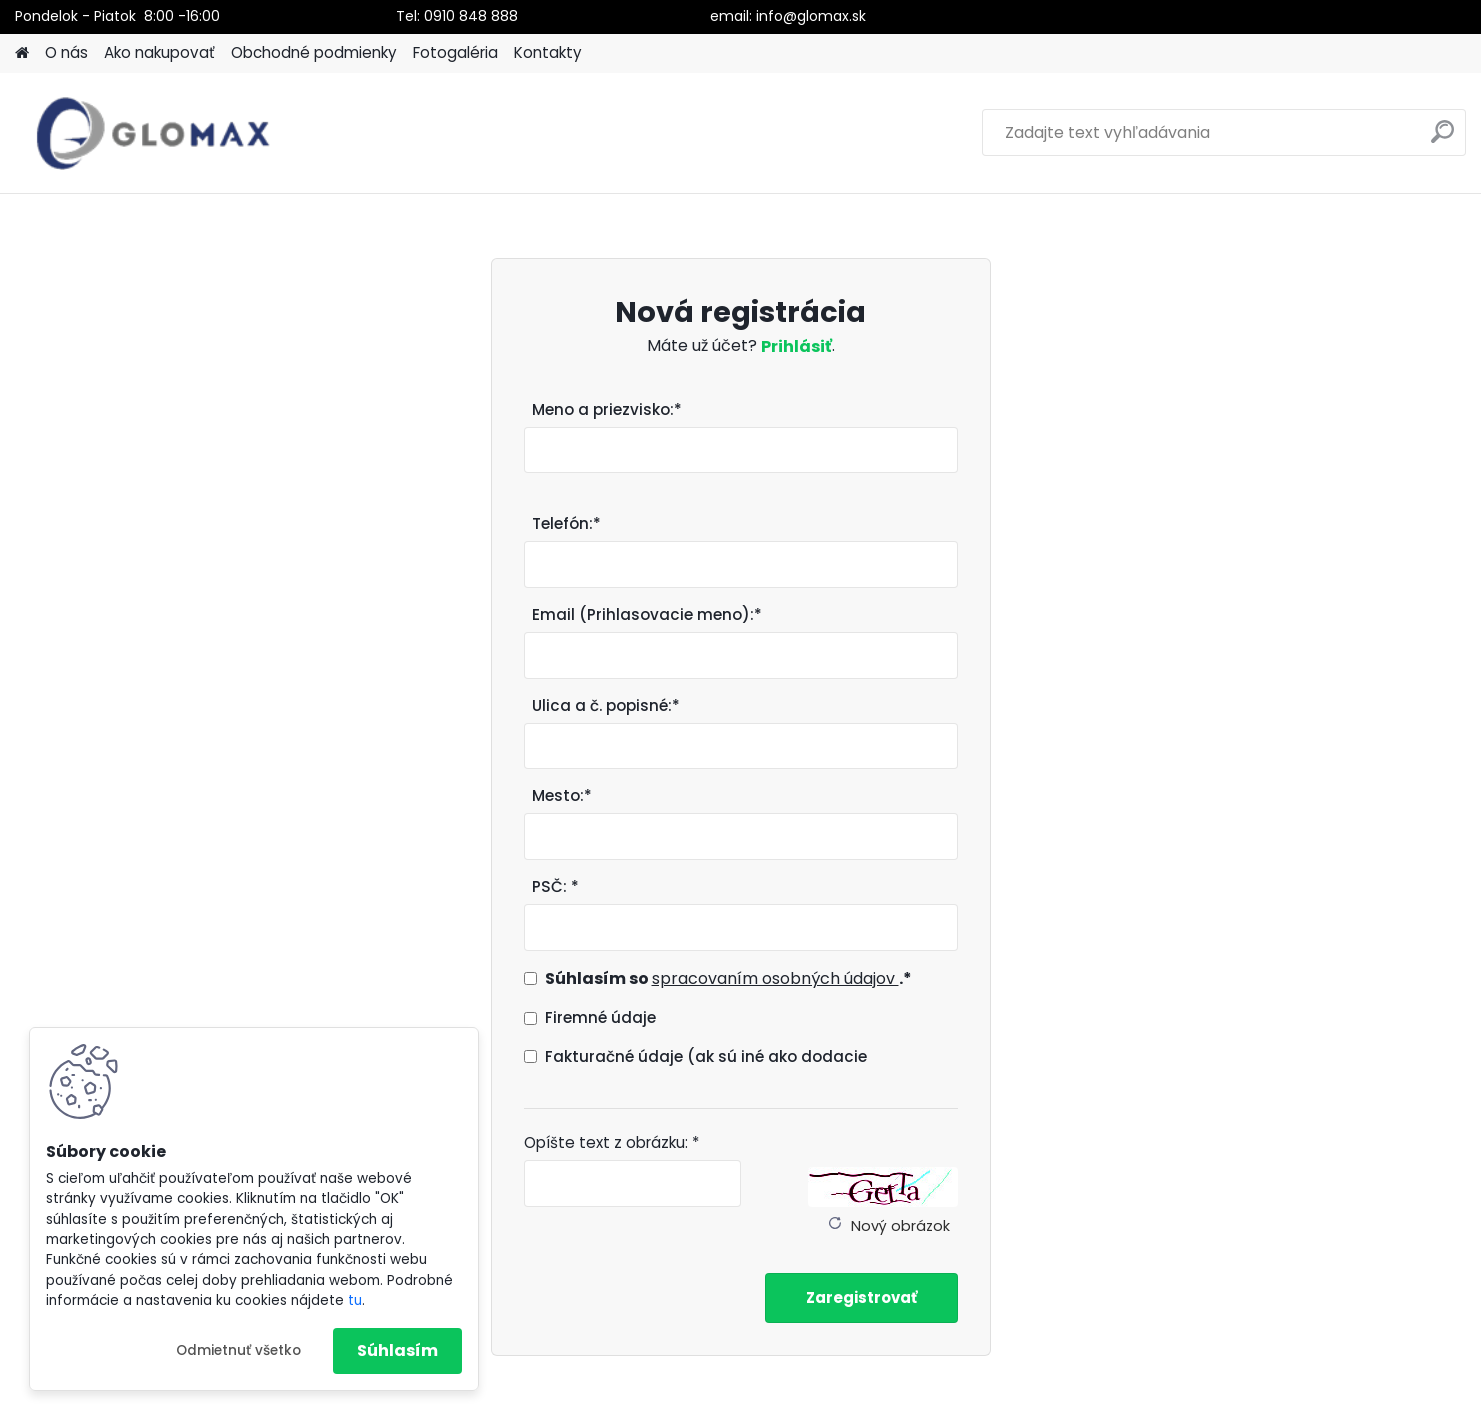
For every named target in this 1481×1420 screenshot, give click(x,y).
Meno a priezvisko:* (607, 409)
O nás (66, 52)
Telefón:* (566, 523)
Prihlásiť (796, 346)
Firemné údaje (600, 1017)
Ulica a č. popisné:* (606, 705)
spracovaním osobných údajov (775, 978)
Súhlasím (397, 1350)
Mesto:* (562, 795)
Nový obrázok (900, 1226)
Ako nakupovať (159, 52)
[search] (1442, 139)
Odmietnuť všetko (238, 1350)
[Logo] (152, 133)
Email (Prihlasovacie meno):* (647, 614)
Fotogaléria (455, 52)
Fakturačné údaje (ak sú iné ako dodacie (706, 1056)
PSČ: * (555, 886)
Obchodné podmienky (314, 52)
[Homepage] (22, 53)
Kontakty (548, 52)
